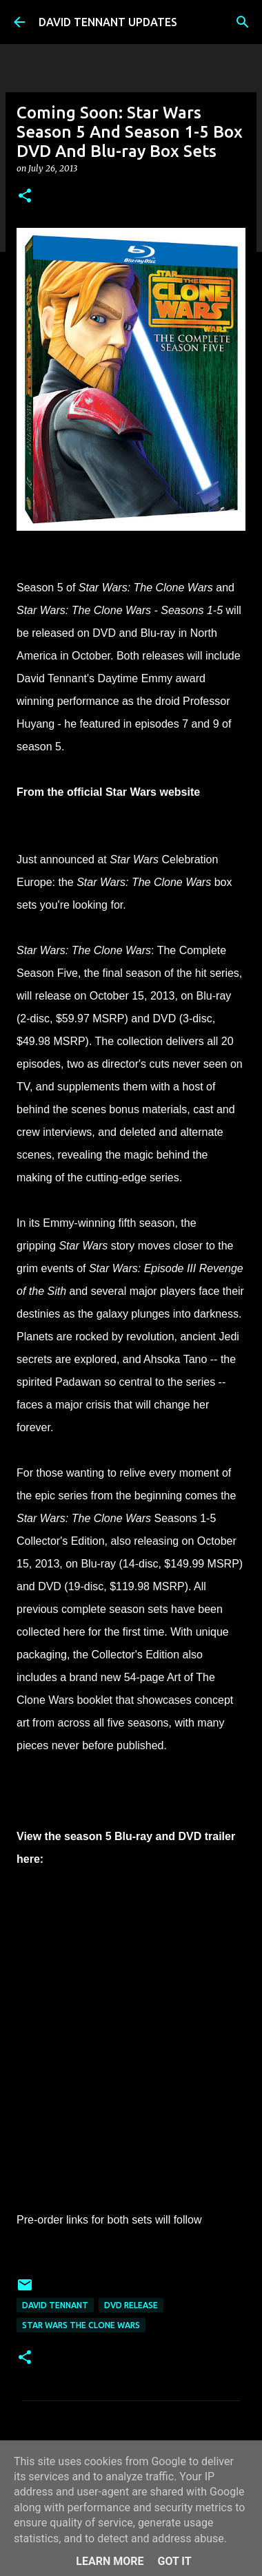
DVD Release (131, 2305)
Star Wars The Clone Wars (81, 2325)
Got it (174, 2561)
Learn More (109, 2561)
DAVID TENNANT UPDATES (108, 22)
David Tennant (55, 2305)
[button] (25, 196)
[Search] (242, 22)
